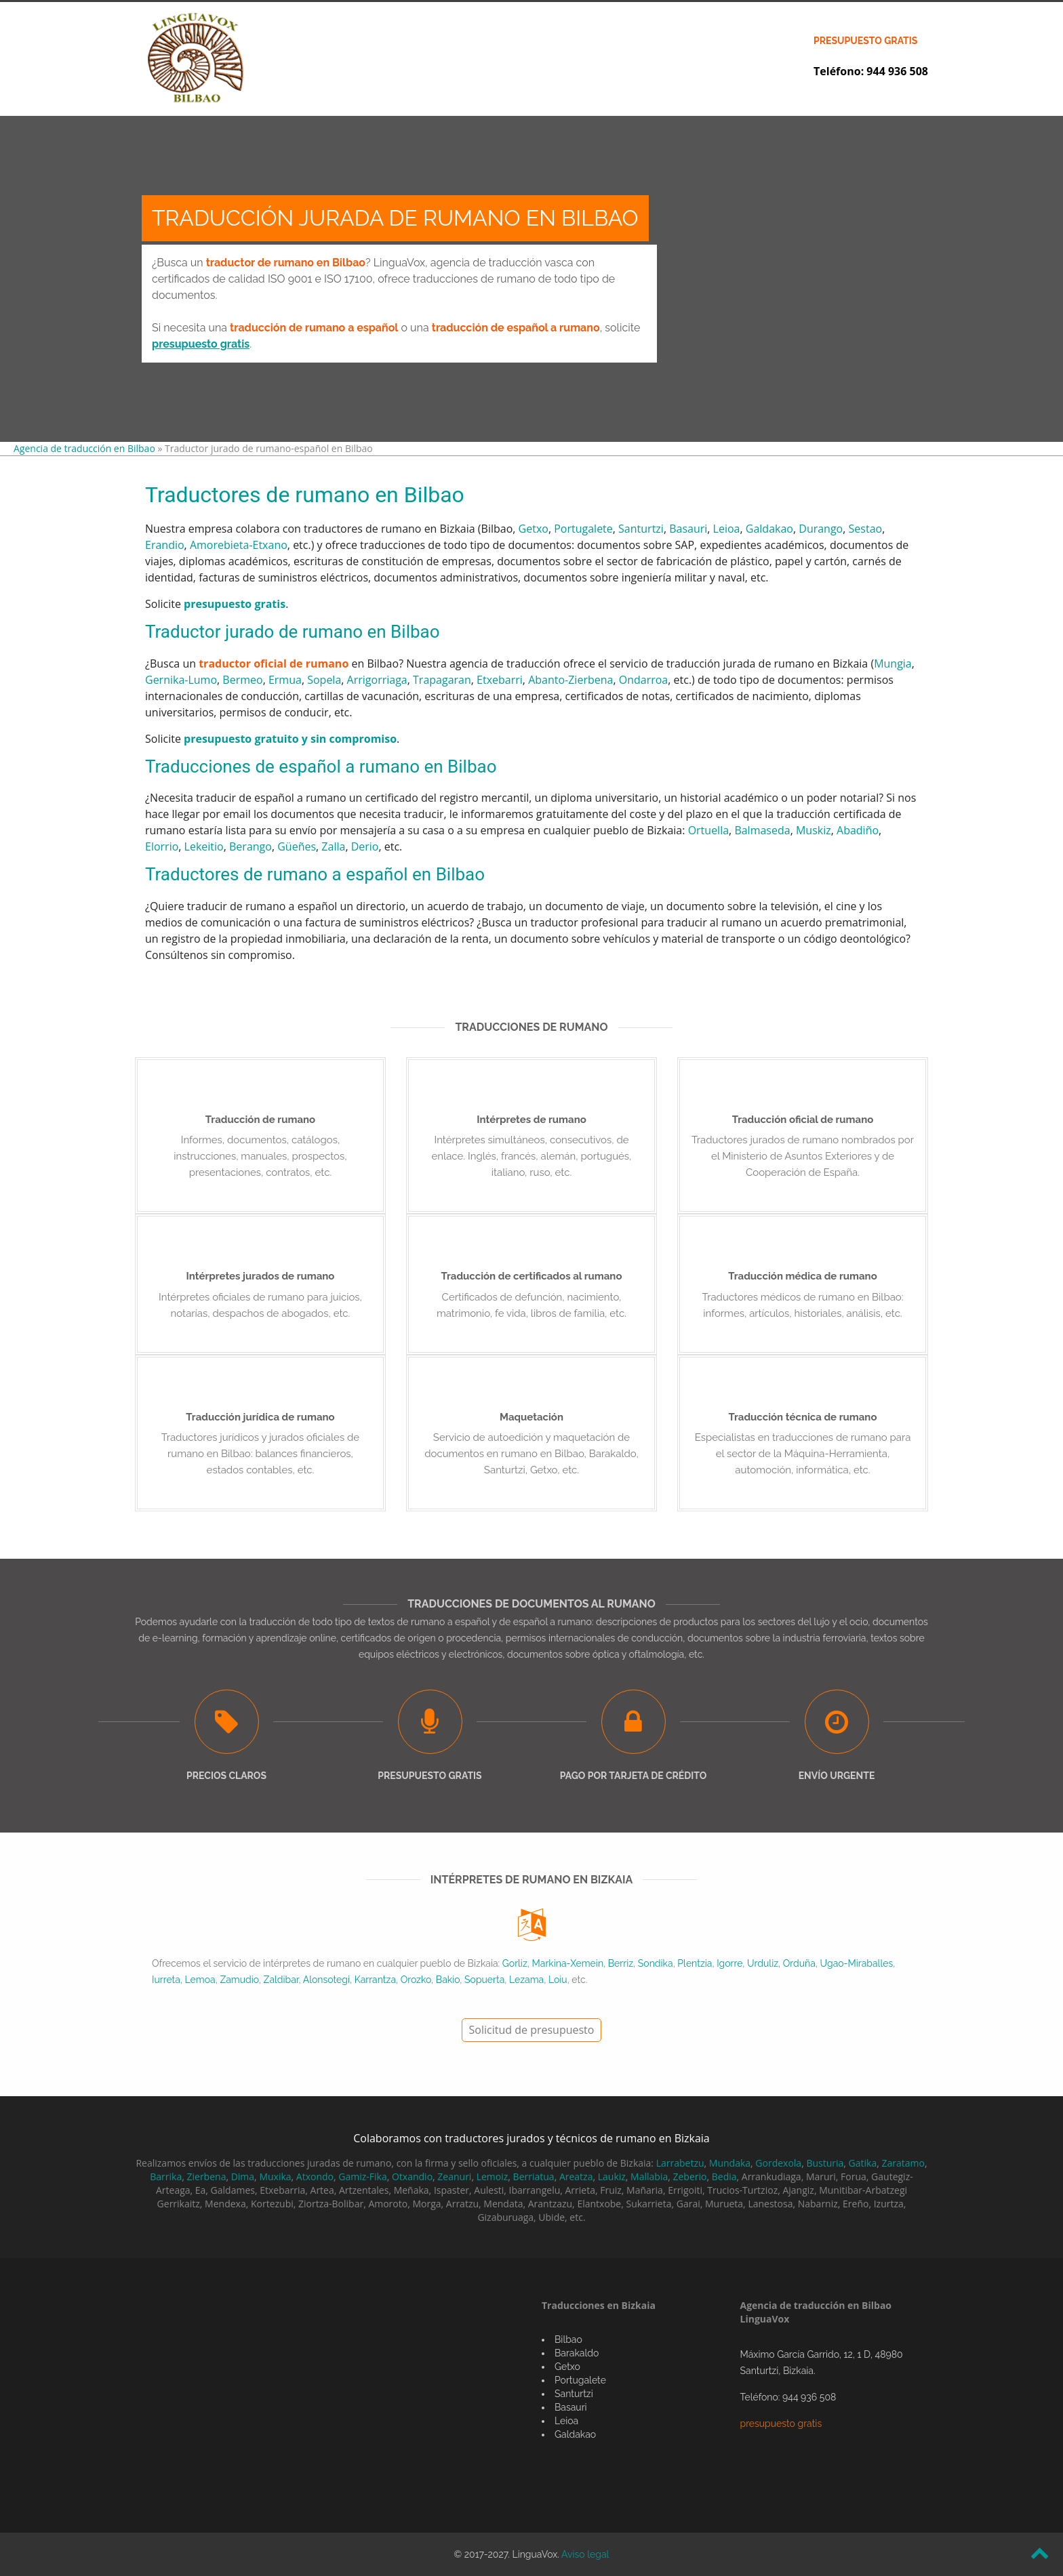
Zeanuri (454, 2176)
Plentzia (694, 1963)
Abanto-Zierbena (570, 679)
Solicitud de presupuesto (532, 2029)
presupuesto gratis (865, 40)
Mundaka (729, 2162)
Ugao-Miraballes (857, 1963)
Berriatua (534, 2176)
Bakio (448, 1979)
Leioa (726, 528)
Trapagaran (442, 679)
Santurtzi (641, 528)
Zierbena (206, 2176)
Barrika (166, 2176)
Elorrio (161, 846)
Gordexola (778, 2162)
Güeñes (296, 846)
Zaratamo (902, 2162)
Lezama (526, 1979)
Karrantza (375, 1979)
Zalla (333, 846)
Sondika (655, 1963)
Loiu (557, 1979)
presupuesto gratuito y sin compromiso (290, 738)
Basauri (688, 528)
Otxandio (412, 2176)
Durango (821, 528)
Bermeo (242, 679)
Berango (250, 846)
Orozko (416, 1979)
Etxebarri (500, 679)
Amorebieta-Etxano (238, 544)
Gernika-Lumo (181, 679)
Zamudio (239, 1979)
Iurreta (166, 1979)
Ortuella (708, 830)
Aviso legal (585, 2554)
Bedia (724, 2176)
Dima (242, 2176)
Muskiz (813, 830)
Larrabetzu (680, 2162)
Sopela (324, 679)
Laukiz (612, 2176)
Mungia (893, 663)
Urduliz (762, 1963)
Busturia (824, 2162)
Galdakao (769, 528)
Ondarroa (643, 679)
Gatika (863, 2162)
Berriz (620, 1963)
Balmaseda (762, 830)
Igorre (729, 1963)
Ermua (285, 679)
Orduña (799, 1963)
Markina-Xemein (568, 1963)
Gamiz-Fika (362, 2176)
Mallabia (649, 2176)
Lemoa (200, 1979)
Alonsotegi (326, 1979)
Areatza (576, 2176)
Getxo (533, 528)
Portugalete (583, 528)
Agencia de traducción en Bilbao (84, 448)
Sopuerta (484, 1979)
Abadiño (858, 830)
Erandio (164, 544)
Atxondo (315, 2176)
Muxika (275, 2176)
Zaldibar (281, 1979)
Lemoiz (492, 2176)
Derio (365, 846)
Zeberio (689, 2176)
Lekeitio (204, 846)
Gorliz (514, 1963)
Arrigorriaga (377, 679)
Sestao (866, 528)
